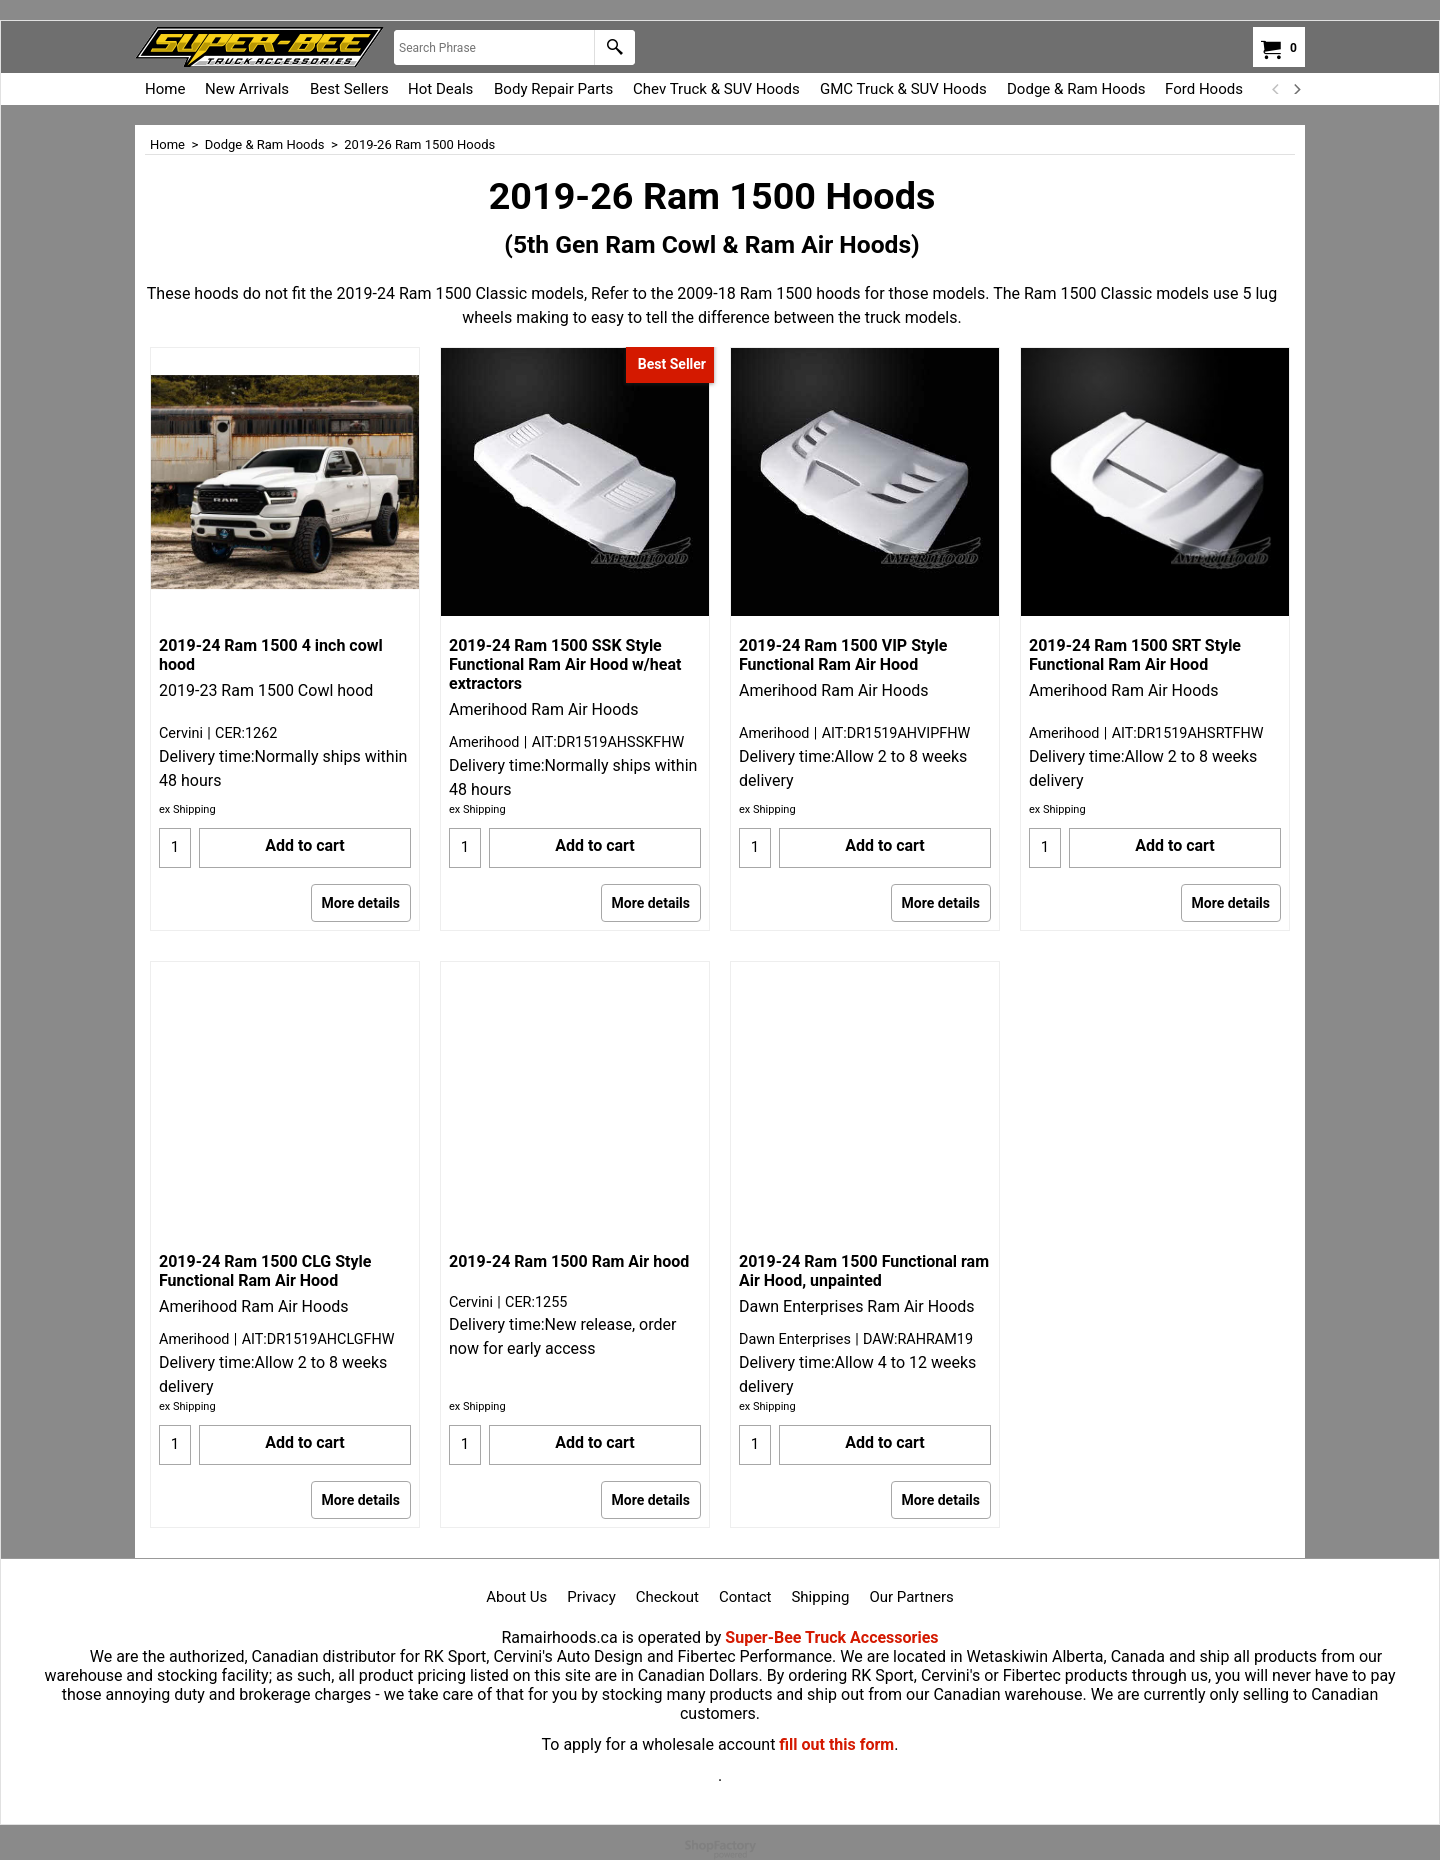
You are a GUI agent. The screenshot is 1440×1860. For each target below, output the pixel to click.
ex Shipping (187, 809)
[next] (1296, 89)
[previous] (1276, 89)
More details (361, 903)
